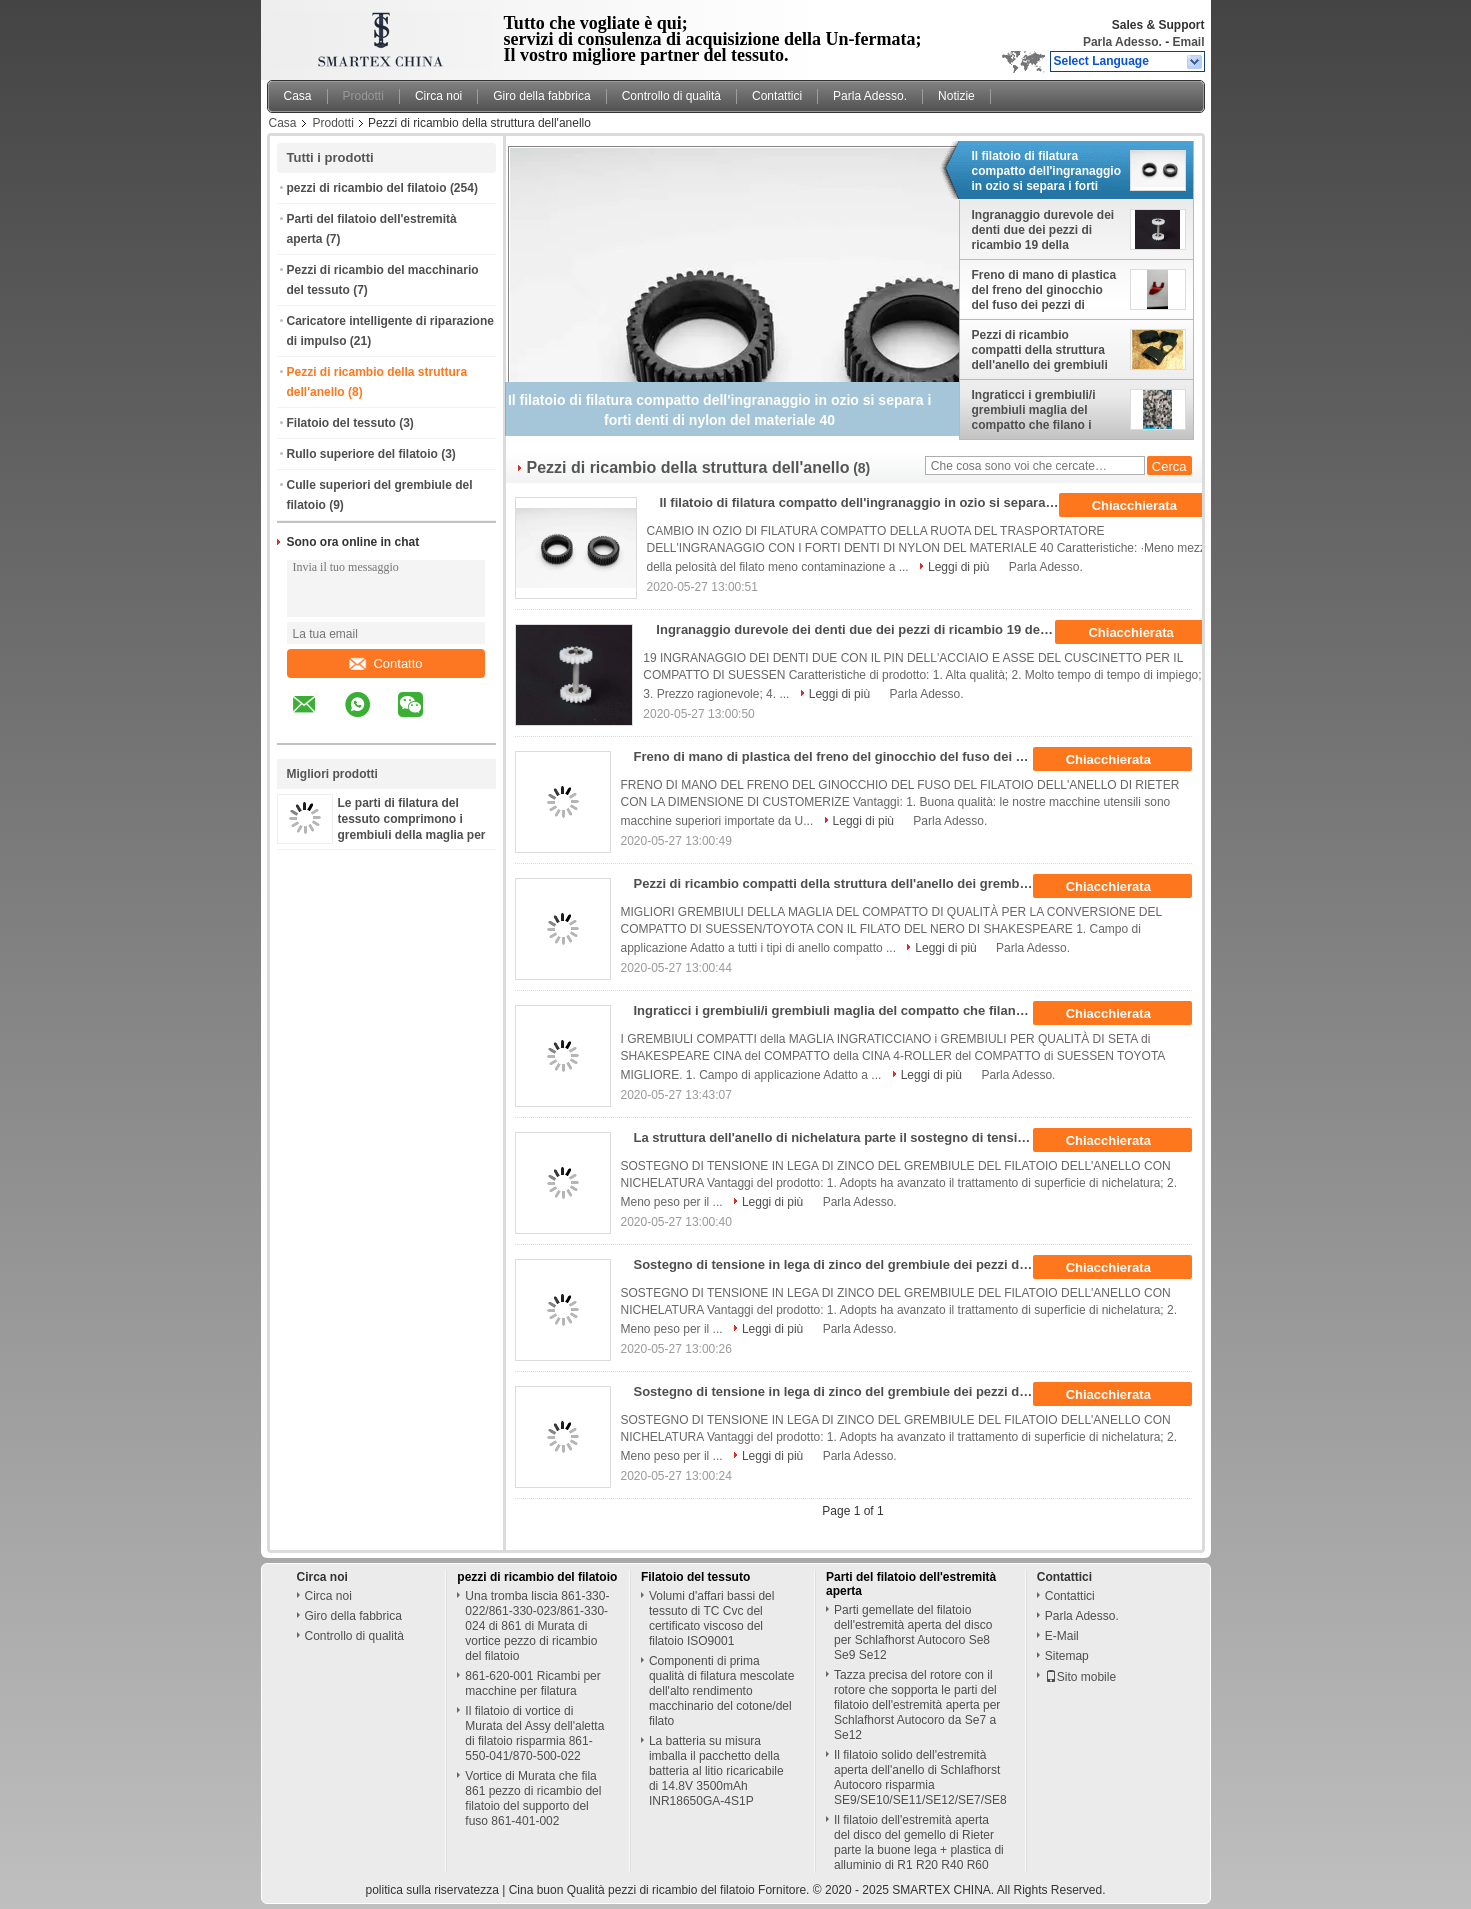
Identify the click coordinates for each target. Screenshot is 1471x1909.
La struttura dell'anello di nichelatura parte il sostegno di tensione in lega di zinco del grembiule (840, 1137)
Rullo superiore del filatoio (362, 454)
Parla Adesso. (1122, 42)
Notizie (956, 96)
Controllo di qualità (671, 96)
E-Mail (1062, 1636)
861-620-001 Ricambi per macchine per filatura (532, 1683)
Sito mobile (1080, 1677)
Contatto (385, 663)
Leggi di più (958, 567)
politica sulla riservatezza (431, 1890)
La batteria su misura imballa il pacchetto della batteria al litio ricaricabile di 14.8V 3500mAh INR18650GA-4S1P (716, 1771)
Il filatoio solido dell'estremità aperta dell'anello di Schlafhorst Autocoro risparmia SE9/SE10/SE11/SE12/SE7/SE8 (920, 1777)
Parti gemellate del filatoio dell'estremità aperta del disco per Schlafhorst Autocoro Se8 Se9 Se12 (913, 1632)
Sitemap (1067, 1656)
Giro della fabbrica (541, 96)
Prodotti (363, 96)
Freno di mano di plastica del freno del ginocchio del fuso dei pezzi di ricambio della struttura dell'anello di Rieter (1044, 290)
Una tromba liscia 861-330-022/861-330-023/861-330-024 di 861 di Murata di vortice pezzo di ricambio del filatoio (537, 1626)
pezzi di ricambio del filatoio (367, 188)
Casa (298, 96)
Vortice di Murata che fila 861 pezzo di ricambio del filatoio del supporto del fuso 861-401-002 (533, 1798)
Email (1188, 42)
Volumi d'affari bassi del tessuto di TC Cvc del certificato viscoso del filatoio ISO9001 (711, 1618)
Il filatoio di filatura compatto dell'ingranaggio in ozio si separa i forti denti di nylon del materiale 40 (1047, 171)
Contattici (777, 96)
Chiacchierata (1148, 506)
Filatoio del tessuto (341, 423)
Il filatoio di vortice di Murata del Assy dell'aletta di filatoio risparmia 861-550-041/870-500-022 (534, 1733)
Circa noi (438, 96)
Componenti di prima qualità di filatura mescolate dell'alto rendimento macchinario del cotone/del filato (721, 1691)
